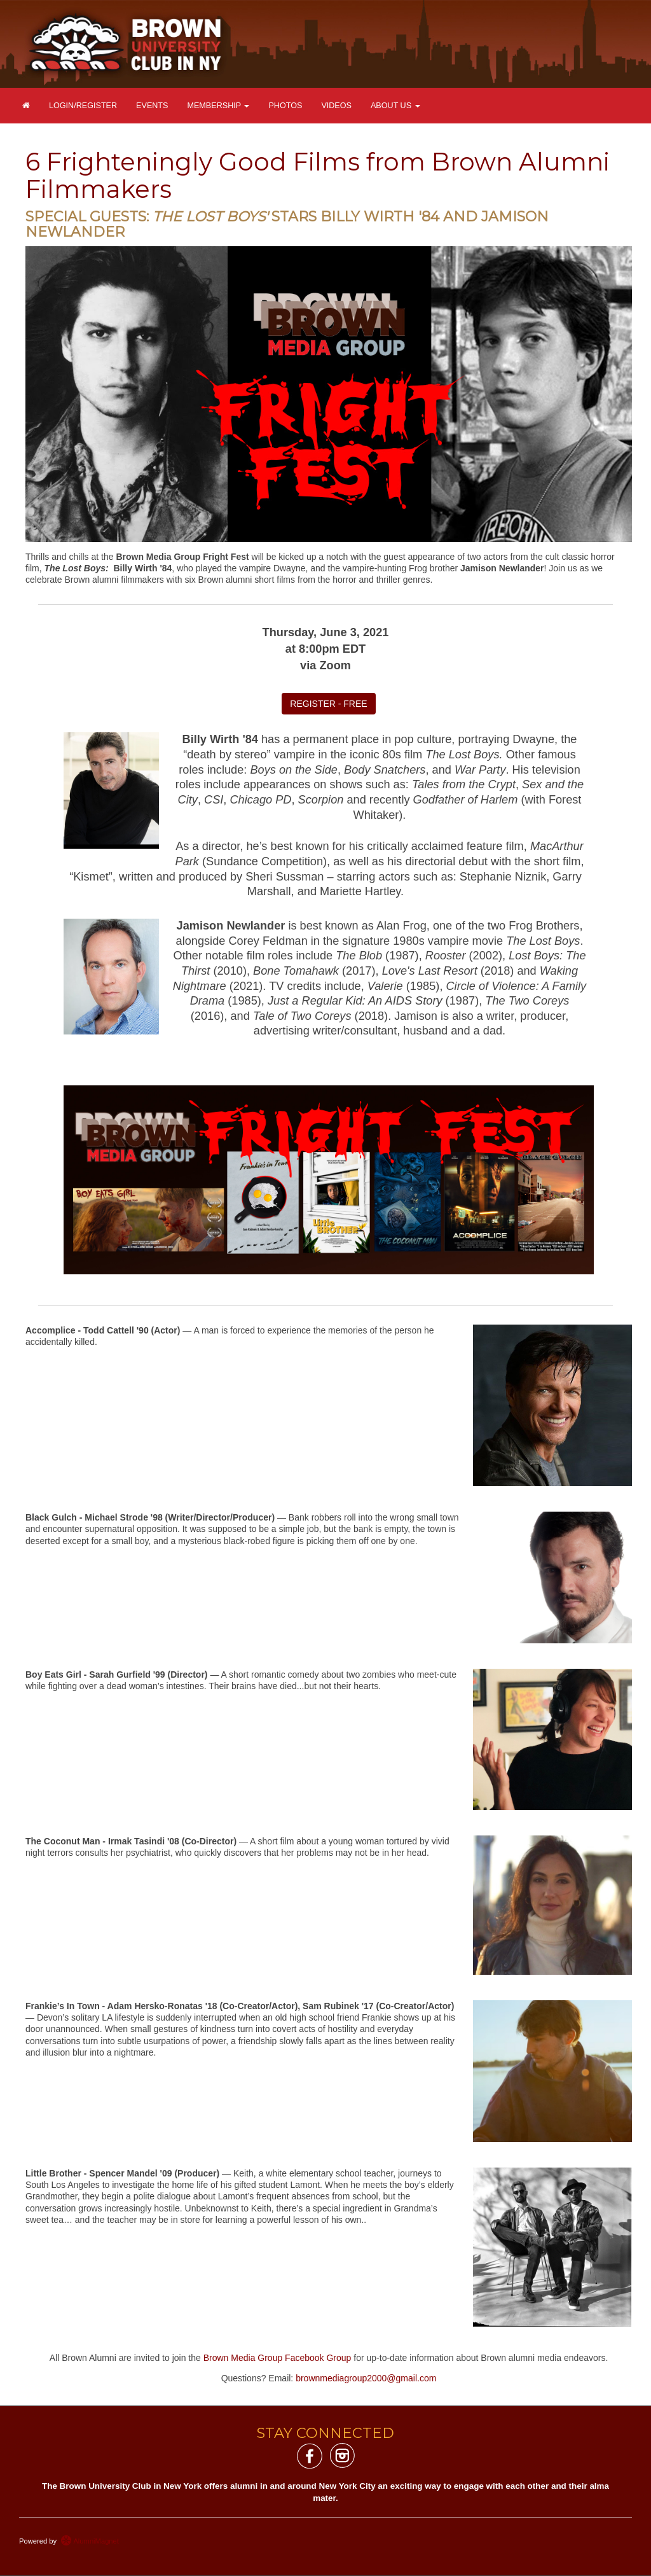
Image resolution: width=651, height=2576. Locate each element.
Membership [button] (218, 105)
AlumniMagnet (89, 2541)
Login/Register (83, 105)
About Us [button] (395, 105)
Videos (336, 105)
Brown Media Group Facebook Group (277, 2358)
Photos (285, 105)
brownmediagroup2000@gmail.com (366, 2378)
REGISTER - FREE (328, 704)
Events (152, 105)
